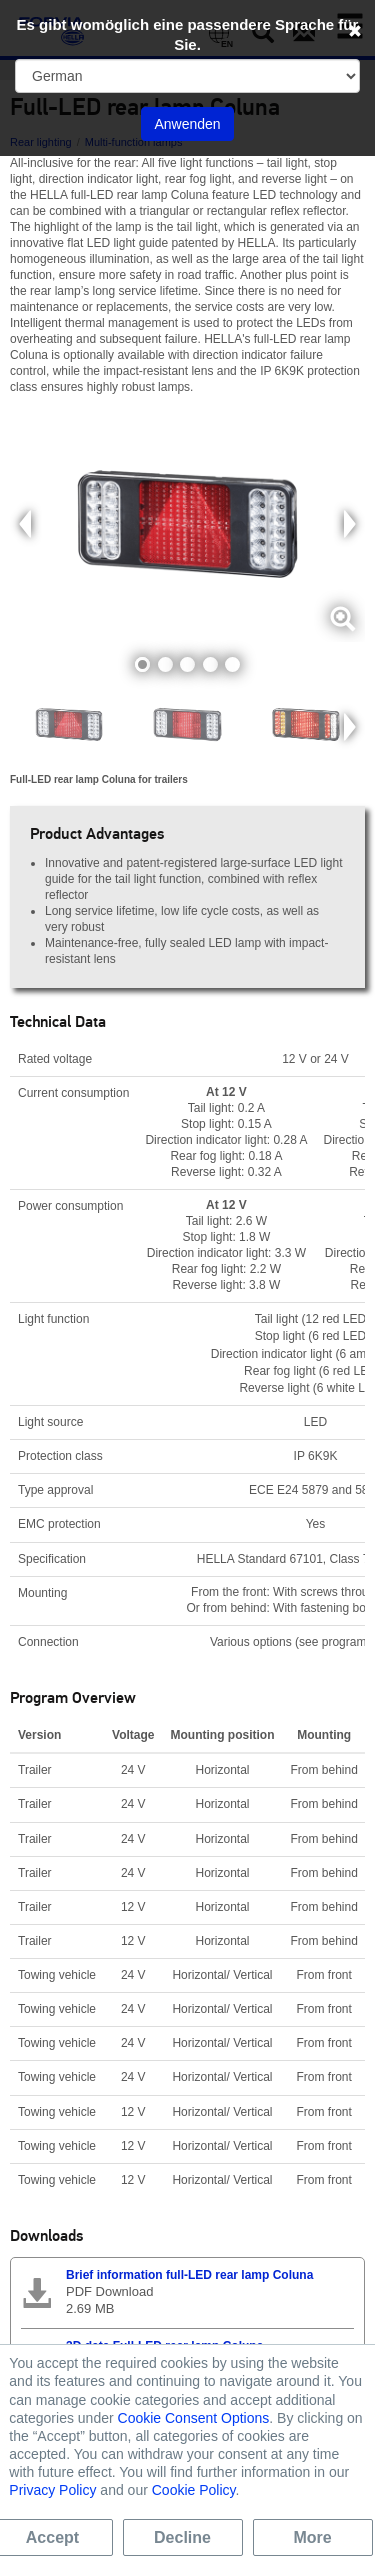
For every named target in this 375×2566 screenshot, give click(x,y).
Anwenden (187, 124)
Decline (182, 2537)
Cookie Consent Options (194, 2418)
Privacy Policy (52, 2490)
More (312, 2537)
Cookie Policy (194, 2490)
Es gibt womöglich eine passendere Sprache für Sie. (188, 34)
